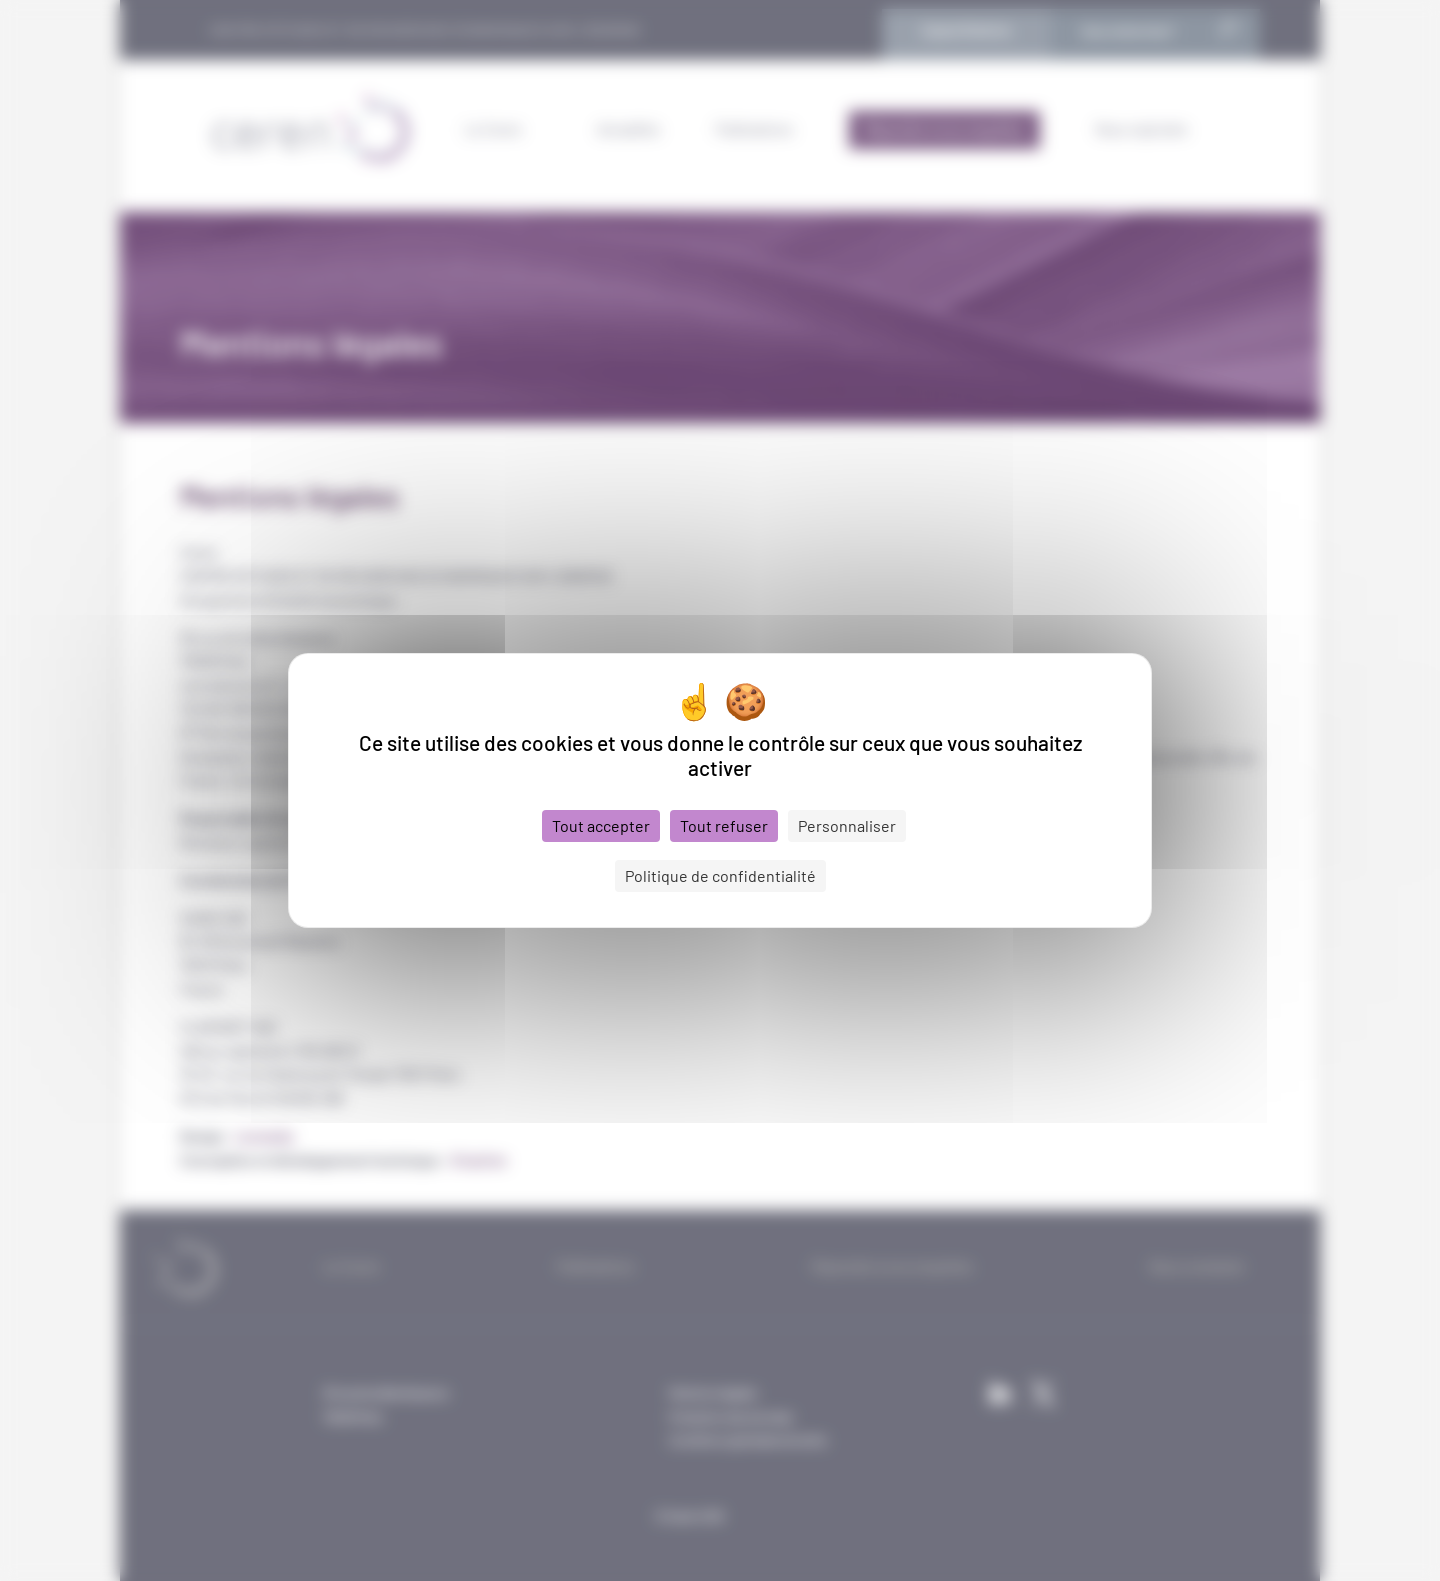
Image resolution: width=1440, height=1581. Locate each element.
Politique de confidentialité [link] (720, 875)
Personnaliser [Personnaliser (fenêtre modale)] (847, 825)
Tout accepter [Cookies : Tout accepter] (601, 825)
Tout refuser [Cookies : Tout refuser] (724, 825)
